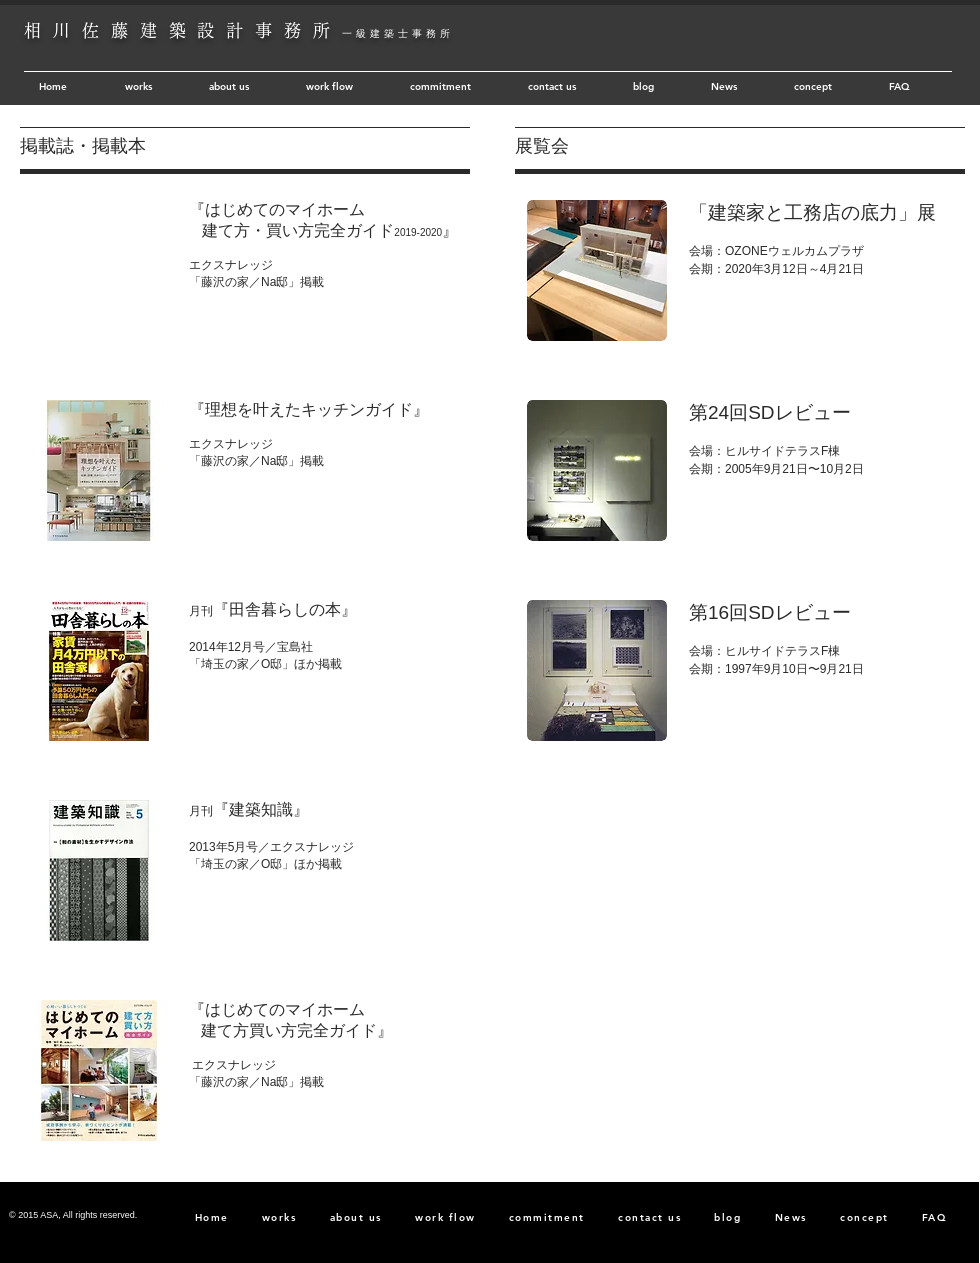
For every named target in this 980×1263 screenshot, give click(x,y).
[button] (99, 270)
